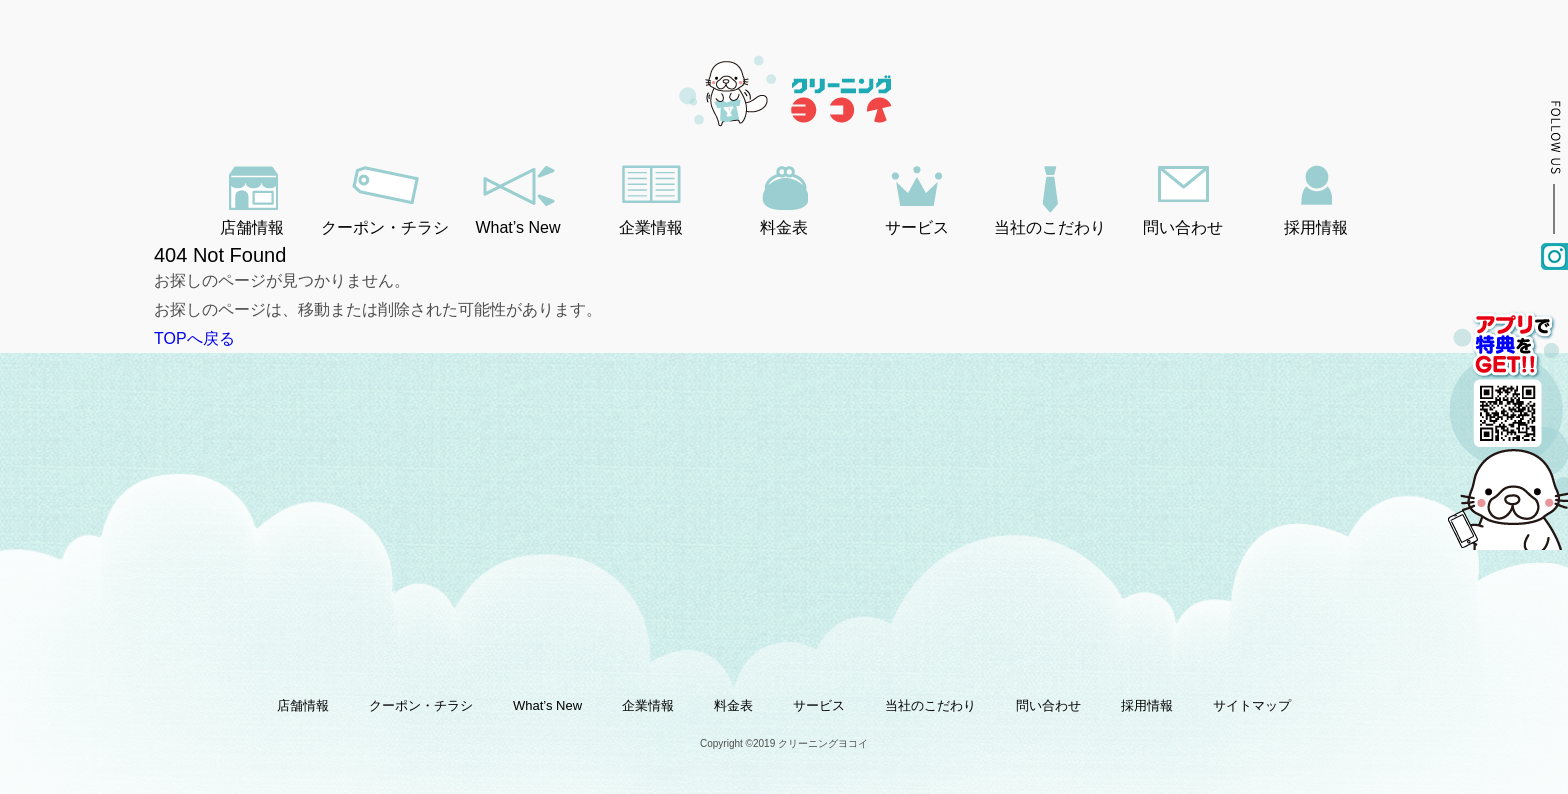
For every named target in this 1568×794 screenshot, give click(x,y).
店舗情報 (252, 227)
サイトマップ (1252, 705)
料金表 (784, 227)
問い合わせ (1183, 227)
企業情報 (651, 227)
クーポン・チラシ (385, 227)
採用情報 (1316, 227)
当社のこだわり (1050, 227)
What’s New (517, 227)
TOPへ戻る (194, 338)
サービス (917, 227)
